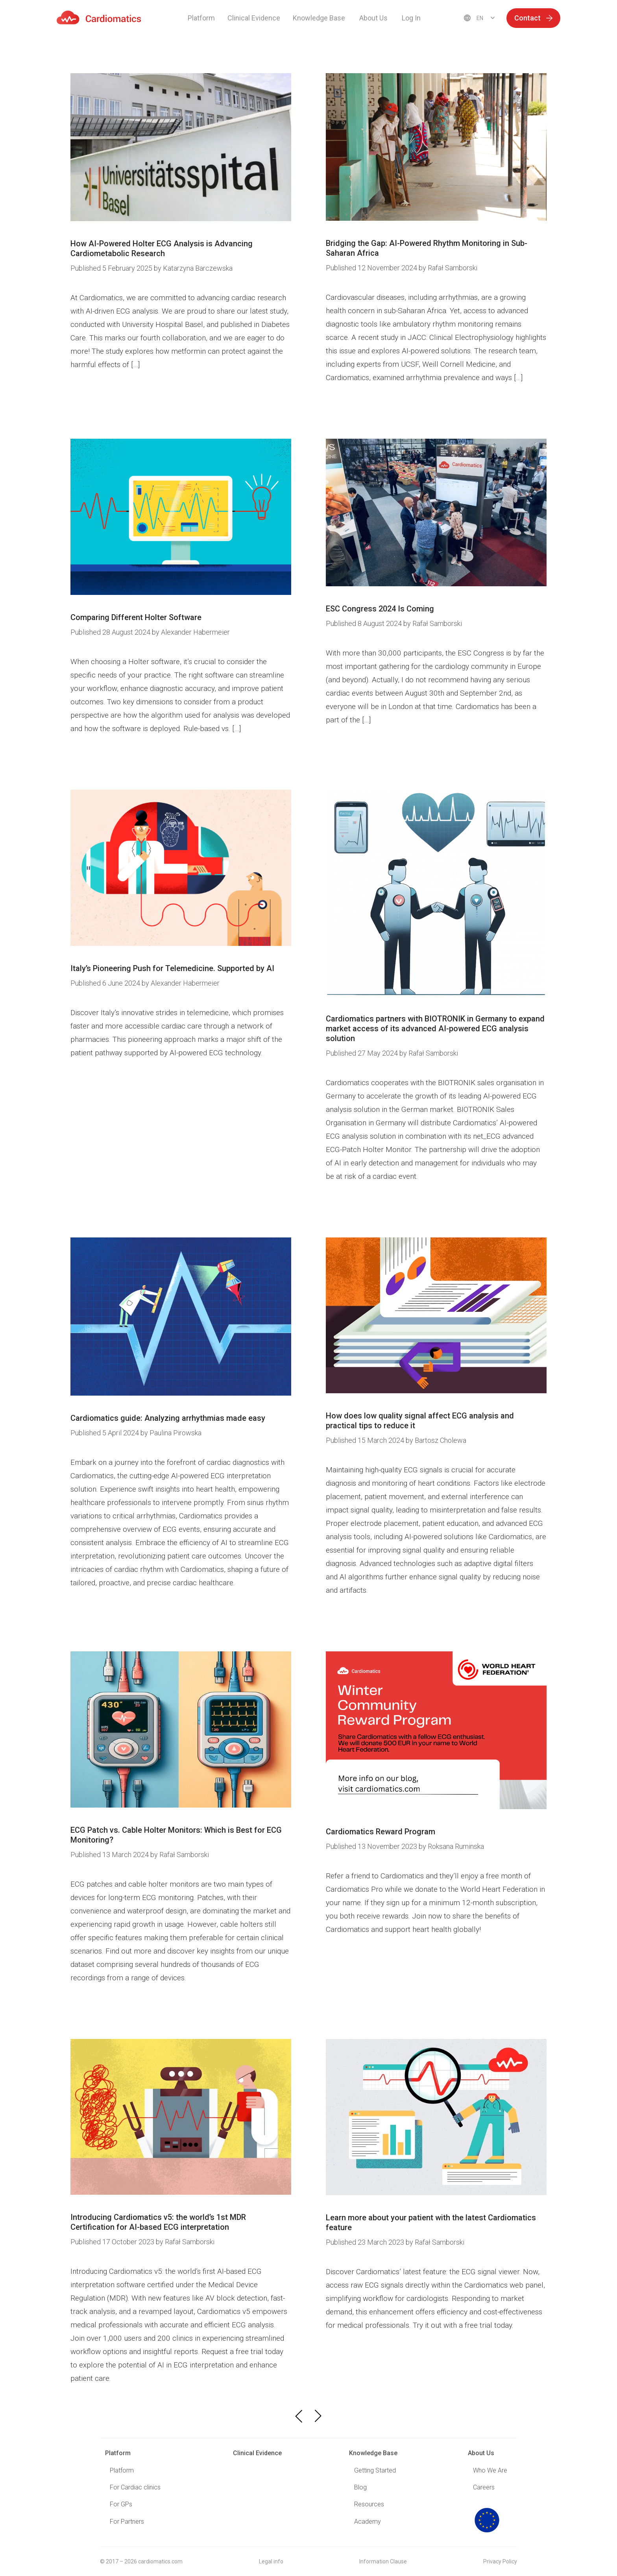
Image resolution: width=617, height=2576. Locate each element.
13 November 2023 (372, 1846)
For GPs (121, 2504)
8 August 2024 (364, 623)
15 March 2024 (366, 1440)
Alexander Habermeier (195, 632)
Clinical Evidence (253, 18)
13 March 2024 (110, 1854)
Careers (484, 2487)
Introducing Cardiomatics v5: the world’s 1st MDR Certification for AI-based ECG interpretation (158, 2222)
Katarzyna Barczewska (198, 268)
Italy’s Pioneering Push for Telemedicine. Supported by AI (172, 968)
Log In (411, 18)
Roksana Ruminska (456, 1846)
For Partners (127, 2521)
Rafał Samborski (452, 268)
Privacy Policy (500, 2561)
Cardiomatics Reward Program (380, 1831)
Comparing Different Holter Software (135, 617)
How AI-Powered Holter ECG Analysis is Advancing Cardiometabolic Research (161, 248)
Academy (367, 2521)
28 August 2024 (111, 632)
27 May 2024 (362, 1053)
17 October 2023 (113, 2242)
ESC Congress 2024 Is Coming (380, 608)
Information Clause (383, 2561)
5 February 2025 (112, 268)
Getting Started (375, 2470)
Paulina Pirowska (175, 1433)
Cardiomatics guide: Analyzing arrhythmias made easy (167, 1418)
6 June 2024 (106, 983)
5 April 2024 (105, 1433)
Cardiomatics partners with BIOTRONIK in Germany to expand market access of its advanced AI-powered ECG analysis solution (435, 1028)
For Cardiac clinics (135, 2487)
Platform (201, 18)
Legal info (271, 2561)
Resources (369, 2504)
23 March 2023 (366, 2242)
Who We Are (490, 2470)
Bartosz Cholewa (440, 1440)
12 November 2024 (372, 268)
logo (487, 2520)
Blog (360, 2487)
